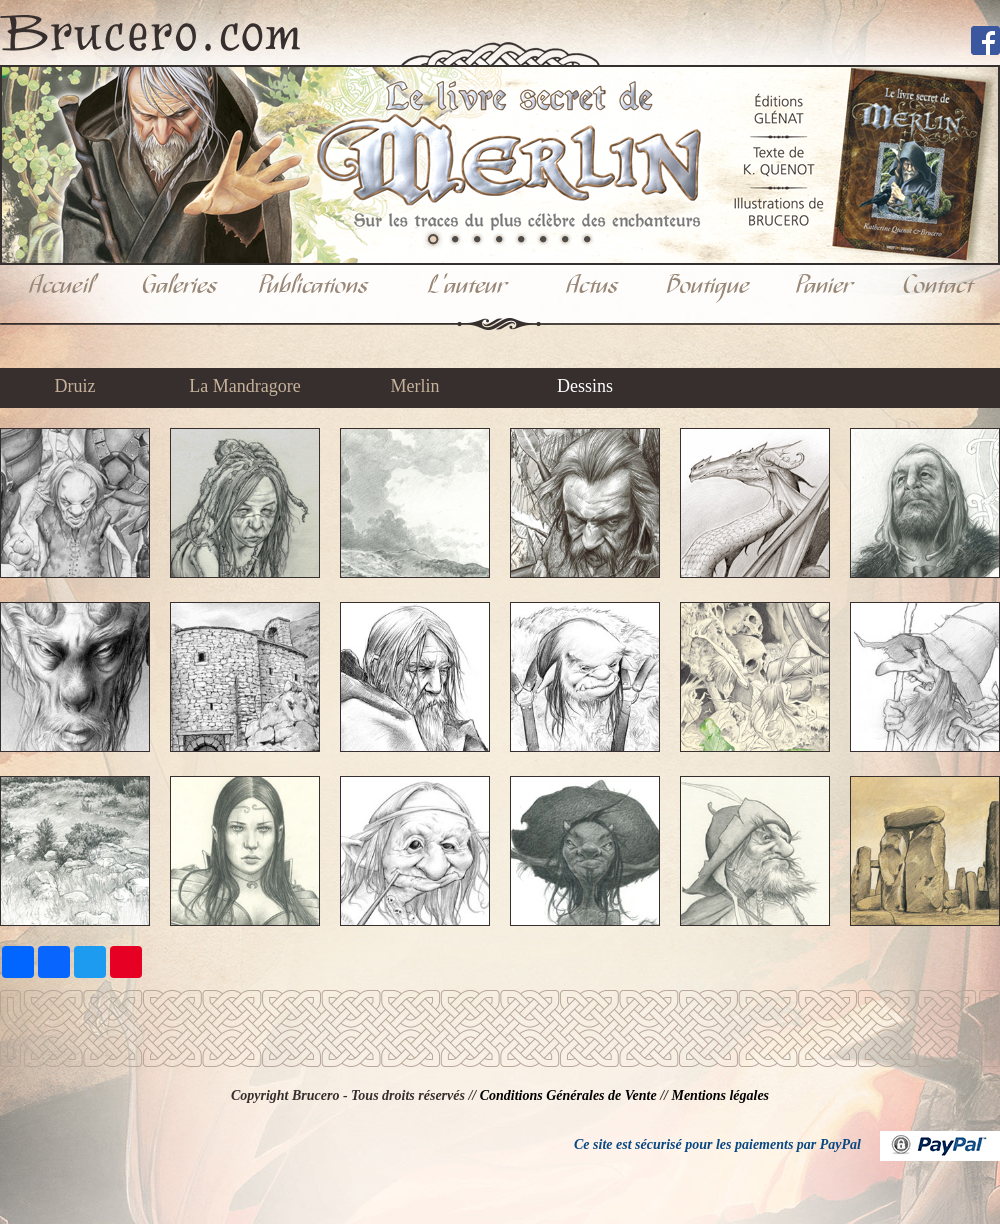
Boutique (708, 287)
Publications (313, 287)
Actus (592, 287)
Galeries (179, 287)
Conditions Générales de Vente (568, 1095)
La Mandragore (244, 386)
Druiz (75, 386)
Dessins (585, 386)
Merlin (415, 386)
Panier (824, 287)
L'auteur (467, 287)
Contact (938, 287)
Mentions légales (720, 1095)
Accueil (61, 287)
